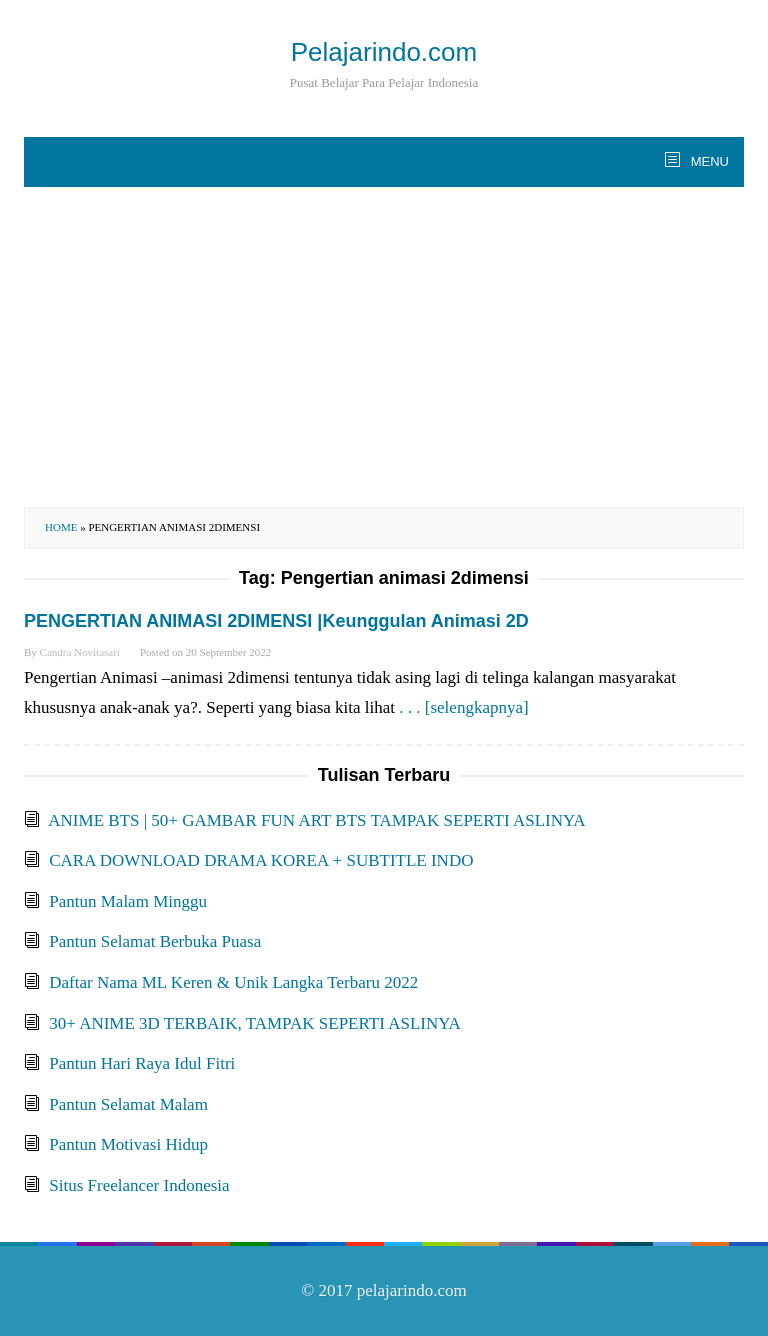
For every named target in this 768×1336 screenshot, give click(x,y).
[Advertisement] (384, 347)
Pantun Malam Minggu (128, 901)
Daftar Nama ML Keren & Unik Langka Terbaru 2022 (233, 982)
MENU (708, 161)
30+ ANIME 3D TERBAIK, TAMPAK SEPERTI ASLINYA (255, 1023)
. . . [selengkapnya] (463, 707)
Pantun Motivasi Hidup (128, 1144)
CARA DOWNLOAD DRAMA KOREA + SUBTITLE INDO (261, 860)
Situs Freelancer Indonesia (139, 1185)
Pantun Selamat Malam (128, 1104)
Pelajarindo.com (384, 52)
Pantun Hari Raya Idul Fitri (142, 1063)
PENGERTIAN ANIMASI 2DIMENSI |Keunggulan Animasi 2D (276, 621)
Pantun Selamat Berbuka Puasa (155, 941)
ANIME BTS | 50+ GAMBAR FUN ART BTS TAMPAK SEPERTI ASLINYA (316, 820)
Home (61, 527)
